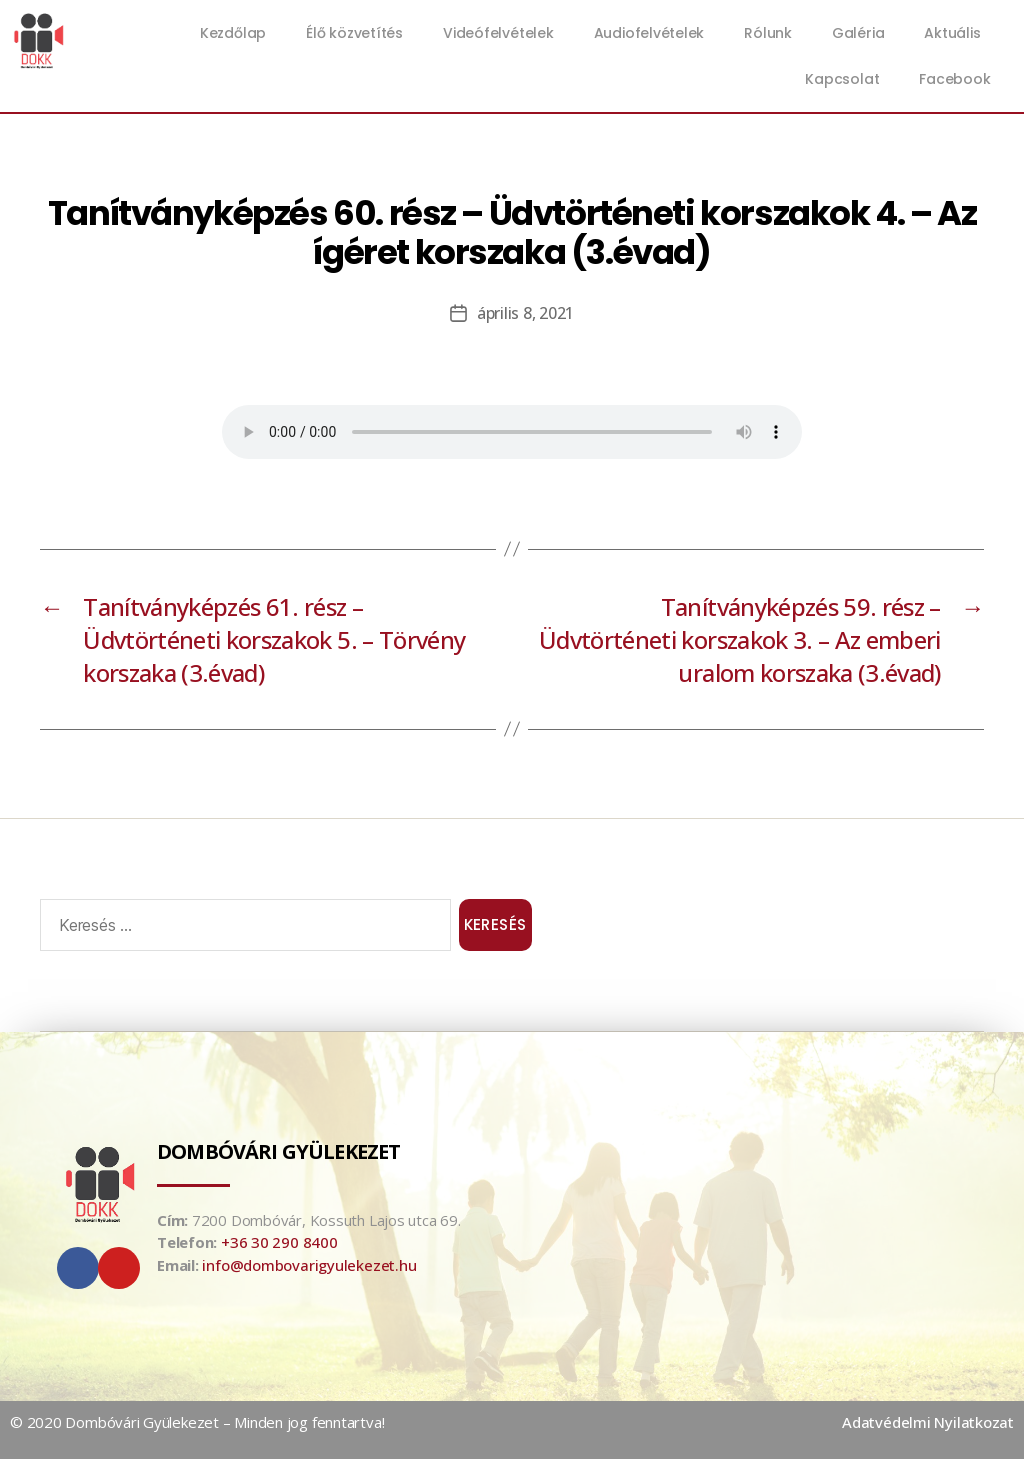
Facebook (954, 79)
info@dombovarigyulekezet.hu (309, 1265)
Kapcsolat (842, 79)
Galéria (858, 33)
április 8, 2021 (525, 313)
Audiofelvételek (649, 33)
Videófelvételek (498, 33)
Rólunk (768, 33)
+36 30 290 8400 (279, 1242)
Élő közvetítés (354, 33)
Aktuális (957, 33)
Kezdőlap (233, 33)
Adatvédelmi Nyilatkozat (928, 1422)
